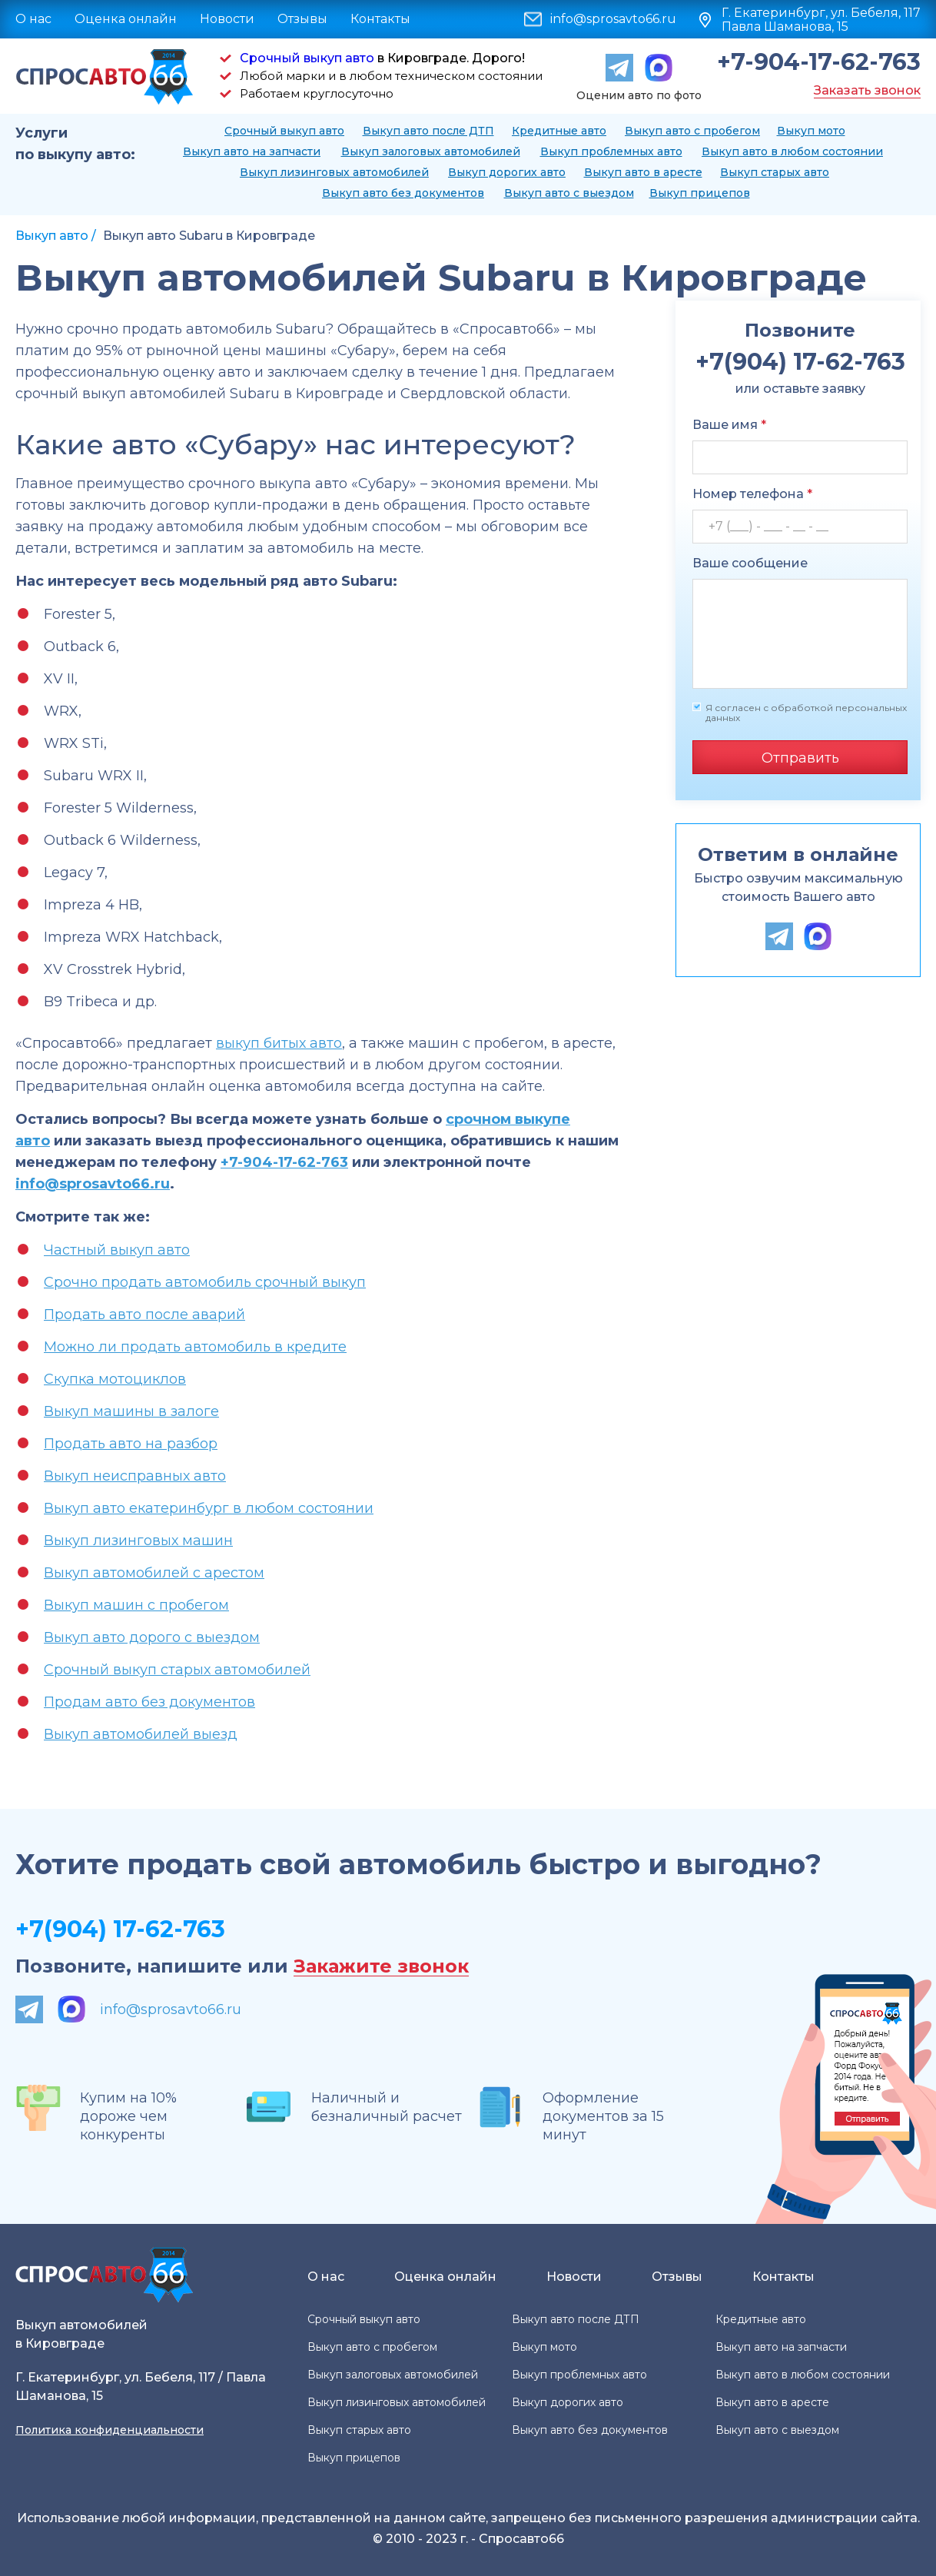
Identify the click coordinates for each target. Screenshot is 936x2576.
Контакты (380, 19)
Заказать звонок (867, 90)
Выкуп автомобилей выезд (140, 1734)
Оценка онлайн (126, 19)
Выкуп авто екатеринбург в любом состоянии (208, 1508)
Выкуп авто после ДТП (428, 131)
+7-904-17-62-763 (819, 62)
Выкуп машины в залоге (131, 1411)
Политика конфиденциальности (109, 2430)
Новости (227, 19)
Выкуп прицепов (699, 193)
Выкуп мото (811, 131)
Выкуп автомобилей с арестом (154, 1572)
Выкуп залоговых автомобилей (430, 151)
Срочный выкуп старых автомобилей (177, 1669)
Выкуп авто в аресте (643, 172)
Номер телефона (752, 494)
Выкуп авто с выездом (569, 193)
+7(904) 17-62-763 (120, 1929)
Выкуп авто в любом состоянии (792, 151)
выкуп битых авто (279, 1043)
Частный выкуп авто (117, 1249)
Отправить (800, 758)
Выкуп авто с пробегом (692, 131)
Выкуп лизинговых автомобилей (334, 172)
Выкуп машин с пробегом (136, 1605)
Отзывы (302, 19)
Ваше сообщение (750, 563)
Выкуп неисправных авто (135, 1475)
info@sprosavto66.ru (613, 19)
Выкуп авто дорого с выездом (152, 1637)
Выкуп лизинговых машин (138, 1540)
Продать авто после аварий (144, 1314)
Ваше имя (729, 424)
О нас (33, 19)
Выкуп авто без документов (403, 193)
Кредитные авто (559, 131)
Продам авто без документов (149, 1702)
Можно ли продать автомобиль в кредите (195, 1346)
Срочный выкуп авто (307, 58)
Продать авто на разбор (130, 1443)
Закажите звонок (381, 1966)
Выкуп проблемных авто (611, 151)
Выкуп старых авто (774, 172)
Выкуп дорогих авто (507, 172)
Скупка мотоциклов (115, 1379)
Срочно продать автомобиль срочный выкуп (205, 1282)
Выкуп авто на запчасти (251, 151)
